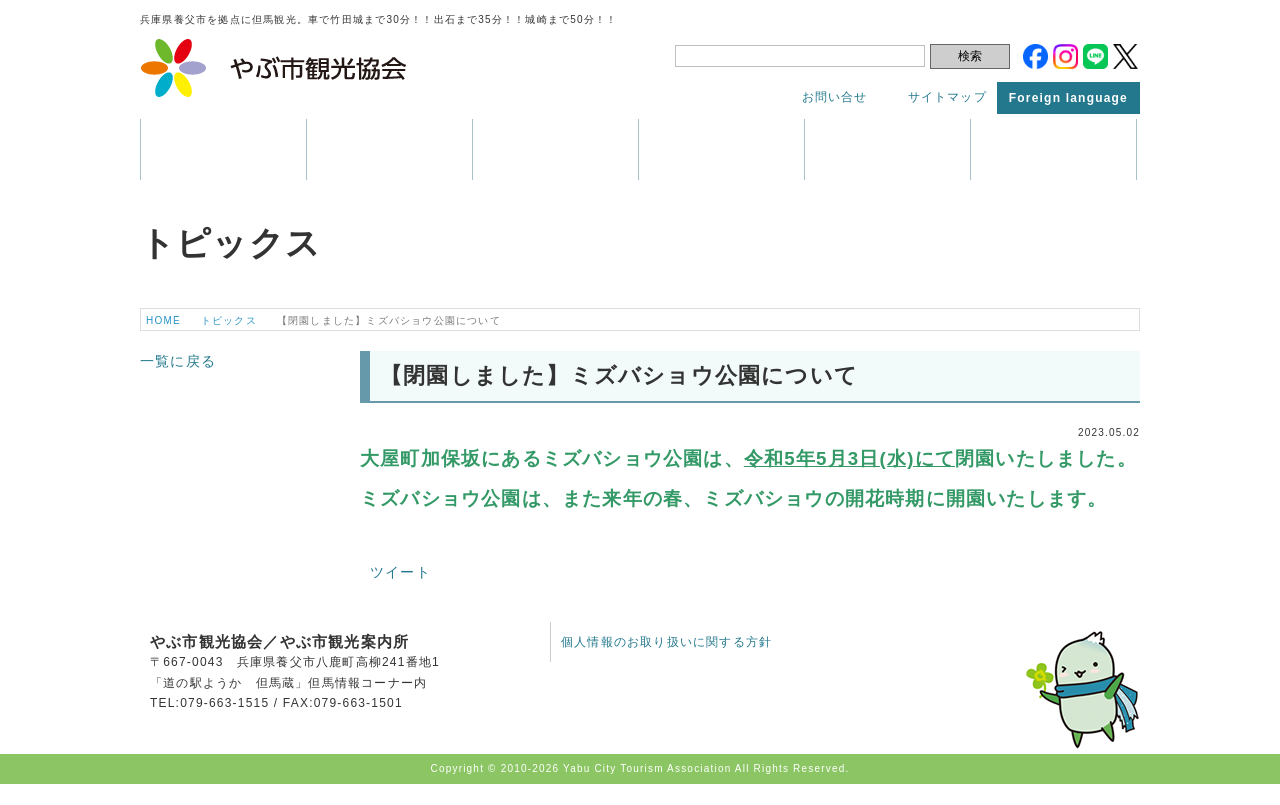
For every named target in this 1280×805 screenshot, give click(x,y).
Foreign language (1068, 98)
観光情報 (389, 149)
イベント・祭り (555, 149)
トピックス (1053, 149)
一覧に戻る (178, 361)
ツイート (400, 572)
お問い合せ (835, 97)
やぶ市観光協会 (274, 68)
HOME (163, 320)
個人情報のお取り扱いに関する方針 (666, 642)
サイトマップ (947, 97)
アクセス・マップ (887, 149)
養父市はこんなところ (223, 149)
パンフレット (721, 149)
